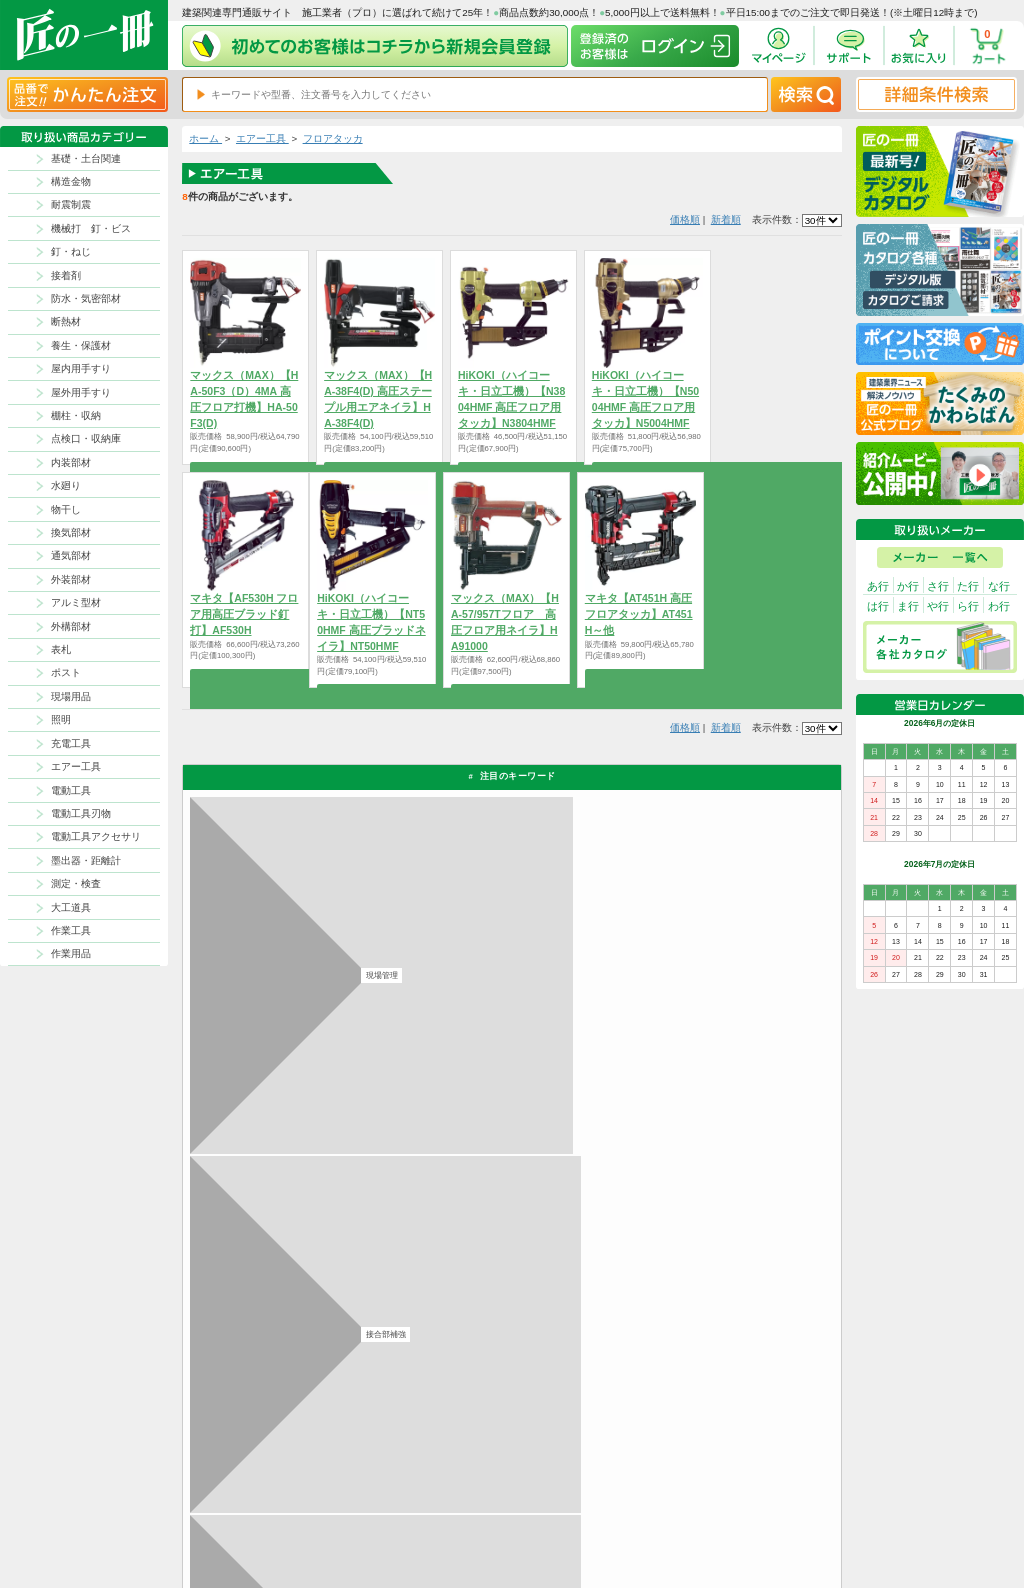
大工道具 (71, 907)
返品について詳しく (672, 1068)
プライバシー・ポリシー (766, 1487)
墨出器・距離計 (86, 860)
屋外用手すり (81, 392)
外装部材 (71, 579)
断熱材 (66, 321)
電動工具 (71, 790)
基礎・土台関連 (86, 158)
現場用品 (71, 696)
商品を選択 (245, 678)
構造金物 (71, 181)
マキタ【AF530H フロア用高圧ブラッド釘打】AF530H (244, 614)
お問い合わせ (568, 1520)
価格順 (685, 219)
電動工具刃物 (81, 813)
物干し (66, 509)
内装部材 (71, 462)
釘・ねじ (71, 251)
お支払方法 (637, 1487)
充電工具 (71, 743)
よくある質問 (568, 1537)
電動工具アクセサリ (96, 836)
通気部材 (71, 555)
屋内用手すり (81, 368)
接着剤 (66, 275)
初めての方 (637, 1504)
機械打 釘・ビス (91, 228)
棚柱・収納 (76, 415)
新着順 (726, 219)
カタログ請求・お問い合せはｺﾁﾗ (703, 1306)
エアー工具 (76, 766)
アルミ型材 (76, 602)
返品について (568, 1487)
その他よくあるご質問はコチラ (700, 1243)
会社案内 (633, 1520)
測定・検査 (76, 883)
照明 (61, 719)
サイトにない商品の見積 (766, 1520)
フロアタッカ (333, 138)
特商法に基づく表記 (758, 1504)
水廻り (66, 485)
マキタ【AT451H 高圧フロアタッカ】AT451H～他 (639, 614)
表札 (61, 649)
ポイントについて (576, 1504)
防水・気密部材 (86, 298)
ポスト (66, 672)
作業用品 (71, 953)
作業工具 (71, 930)
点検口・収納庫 (86, 438)
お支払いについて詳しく (287, 1368)
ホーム (205, 138)
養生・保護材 (81, 345)
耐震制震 (71, 204)
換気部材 (71, 532)
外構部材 (71, 626)
